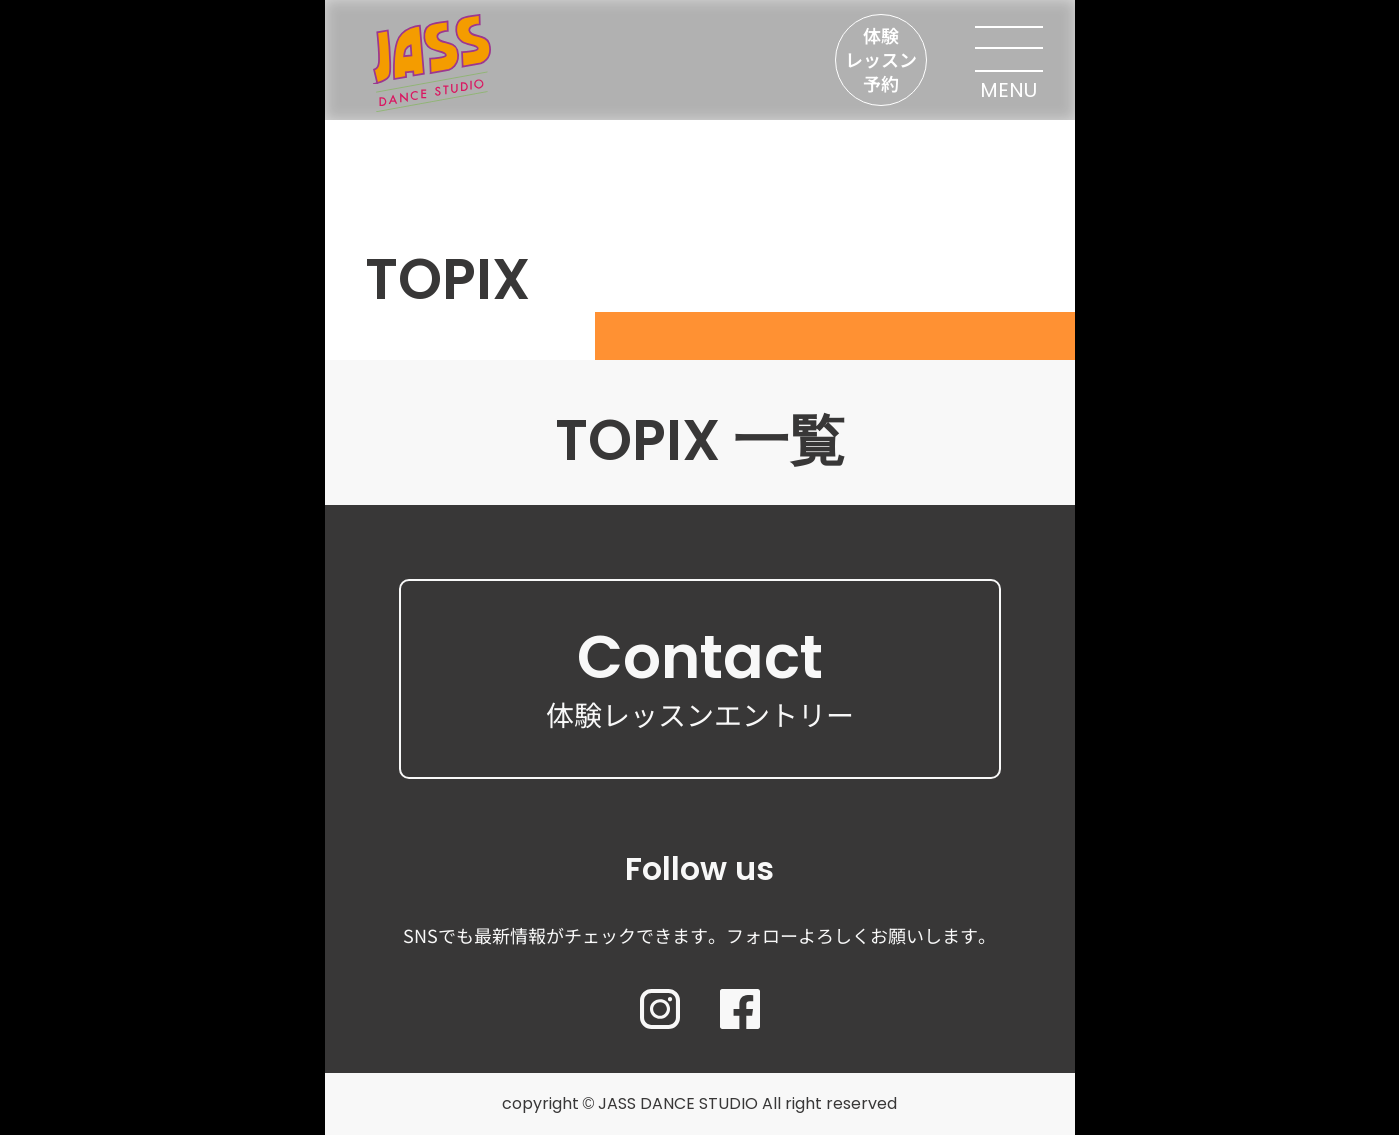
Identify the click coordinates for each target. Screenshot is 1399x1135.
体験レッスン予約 (881, 59)
